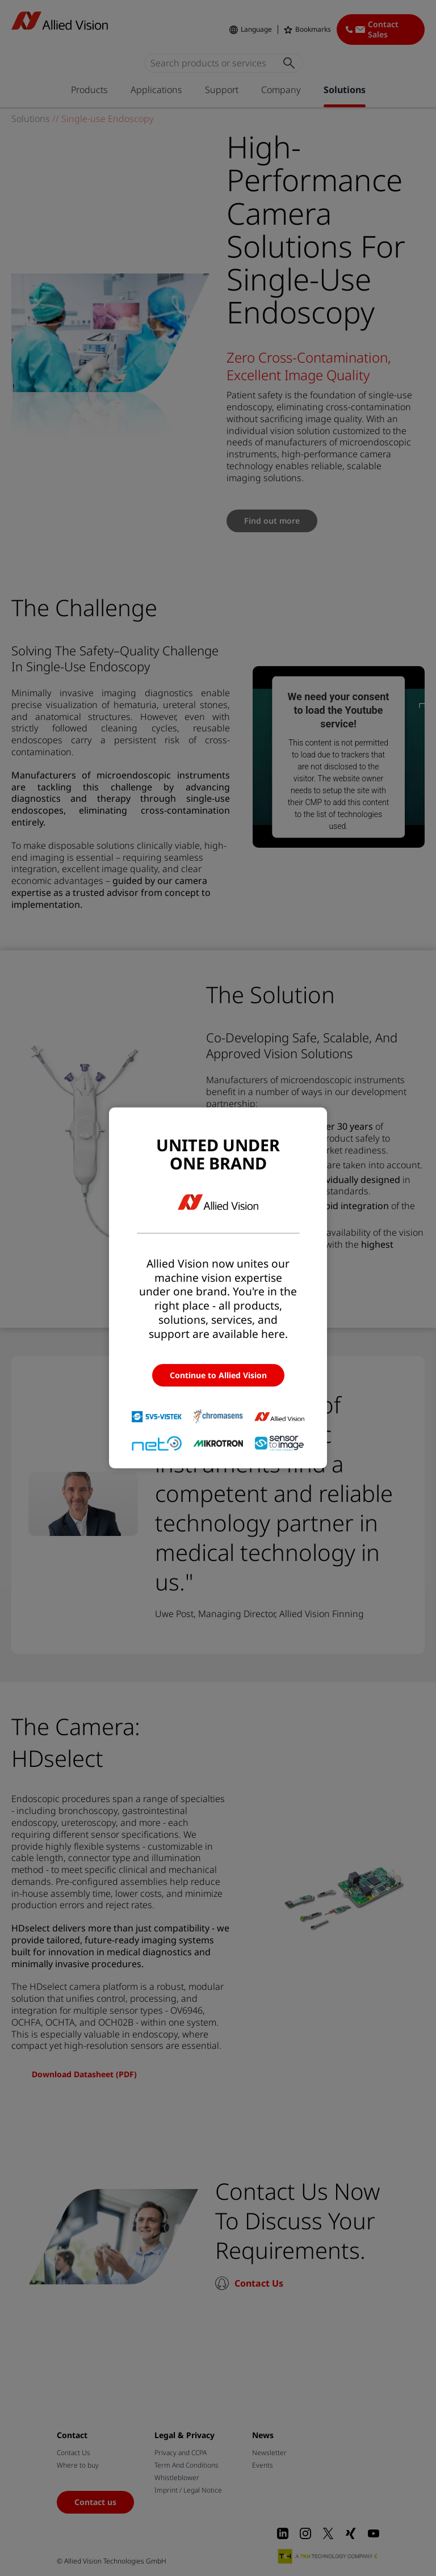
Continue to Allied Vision (218, 1375)
